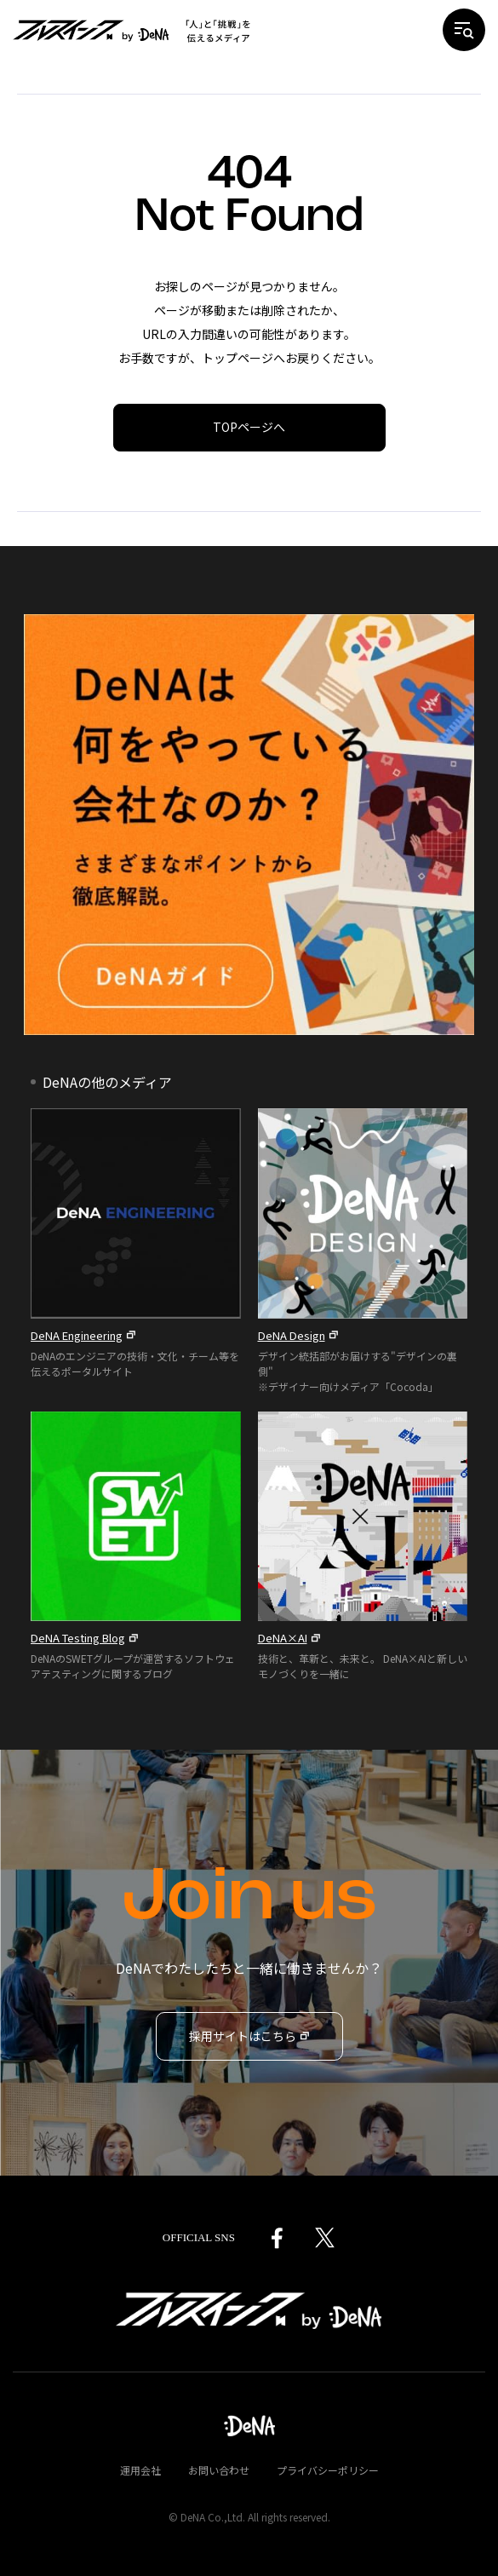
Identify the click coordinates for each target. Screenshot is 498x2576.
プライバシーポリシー (328, 2470)
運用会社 (140, 2470)
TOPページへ (249, 426)
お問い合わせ (218, 2470)
